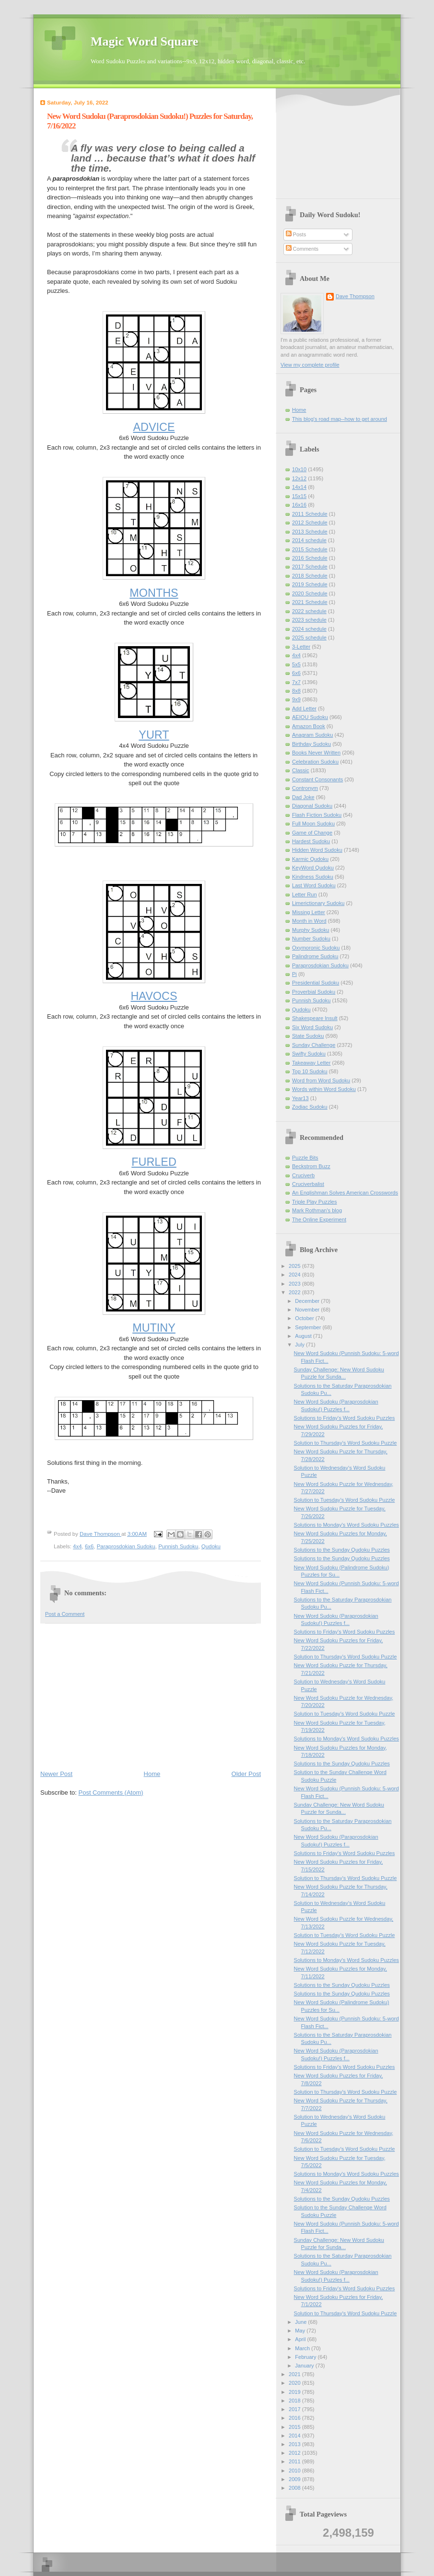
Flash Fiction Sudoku (316, 815)
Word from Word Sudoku (321, 1080)
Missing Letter (308, 912)
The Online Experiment (319, 1219)
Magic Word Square (144, 41)
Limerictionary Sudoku (318, 903)
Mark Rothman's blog (317, 1210)
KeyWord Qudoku (313, 867)
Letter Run (304, 894)
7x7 (296, 682)
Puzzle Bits (305, 1157)
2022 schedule (309, 611)
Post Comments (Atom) (111, 1792)
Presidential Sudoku (315, 983)
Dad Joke (303, 797)
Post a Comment (64, 1614)
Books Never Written (316, 752)
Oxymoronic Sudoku (316, 948)
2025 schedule (309, 637)
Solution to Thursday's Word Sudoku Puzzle (345, 1443)
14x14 (299, 487)
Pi (294, 974)
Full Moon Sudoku (313, 823)
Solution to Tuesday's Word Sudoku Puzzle (344, 1500)
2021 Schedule (310, 602)
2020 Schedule (310, 593)
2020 (295, 2383)
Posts (296, 234)
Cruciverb (303, 1175)
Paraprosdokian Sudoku (126, 1546)
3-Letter (301, 647)
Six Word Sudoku (312, 1027)
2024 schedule (309, 629)
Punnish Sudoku (178, 1546)
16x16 (299, 505)
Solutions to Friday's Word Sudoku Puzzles (344, 1418)
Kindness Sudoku (312, 877)
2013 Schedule (310, 531)
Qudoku (211, 1546)
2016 (295, 2418)
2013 (295, 2444)
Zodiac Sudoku (310, 1107)
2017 (295, 2409)
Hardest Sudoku (311, 841)
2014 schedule (309, 540)
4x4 (77, 1546)
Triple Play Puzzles (314, 1202)
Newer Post (56, 1773)
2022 (295, 1292)
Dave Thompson (100, 1534)
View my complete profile (310, 365)
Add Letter (304, 708)
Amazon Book (308, 726)
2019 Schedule (310, 584)
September (308, 1327)
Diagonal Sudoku (312, 806)
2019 (295, 2392)
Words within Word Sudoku (324, 1089)
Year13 (300, 1098)
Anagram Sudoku (312, 735)
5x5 (296, 664)
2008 (295, 2488)
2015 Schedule (310, 549)
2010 (295, 2470)
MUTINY (154, 1328)
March (303, 2348)
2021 (295, 2374)
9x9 (296, 699)
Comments (302, 249)
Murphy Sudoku (310, 930)
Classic (300, 770)
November (308, 1309)
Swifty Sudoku (309, 1053)
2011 (295, 2461)
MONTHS (153, 593)
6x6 (89, 1546)
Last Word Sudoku (314, 885)
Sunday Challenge (313, 1045)
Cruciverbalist (308, 1184)
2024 (295, 1274)
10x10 (299, 469)
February (306, 2357)
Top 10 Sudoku (310, 1071)
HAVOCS (153, 996)
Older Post (246, 1773)
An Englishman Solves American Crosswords (345, 1192)
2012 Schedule (310, 522)
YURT (154, 735)
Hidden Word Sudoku (317, 850)
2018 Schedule (310, 576)
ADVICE (154, 427)
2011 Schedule (310, 514)
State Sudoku (308, 1036)
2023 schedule (309, 620)
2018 (295, 2400)
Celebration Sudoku (315, 762)
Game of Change (312, 832)
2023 (295, 1284)
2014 (295, 2435)
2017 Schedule (310, 566)
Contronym (305, 788)
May (300, 2330)
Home (152, 1773)
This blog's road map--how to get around (339, 419)
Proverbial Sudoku (313, 992)
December (308, 1301)
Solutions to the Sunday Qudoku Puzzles (342, 1550)
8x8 (296, 691)
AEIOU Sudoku (310, 717)
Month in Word (309, 921)
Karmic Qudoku (310, 859)
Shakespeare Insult (315, 1018)
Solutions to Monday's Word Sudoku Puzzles (346, 1525)
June (301, 2322)
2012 (295, 2453)
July (300, 1344)
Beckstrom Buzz (311, 1166)
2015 (295, 2427)
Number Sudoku (311, 938)
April (301, 2339)
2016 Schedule (310, 558)
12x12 (299, 478)
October (305, 1318)
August (304, 1336)
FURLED (153, 1162)
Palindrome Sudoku (315, 956)
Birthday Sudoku (311, 744)
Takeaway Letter (311, 1063)
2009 (295, 2479)
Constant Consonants (317, 779)
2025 (295, 1266)
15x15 (299, 496)
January (305, 2365)
